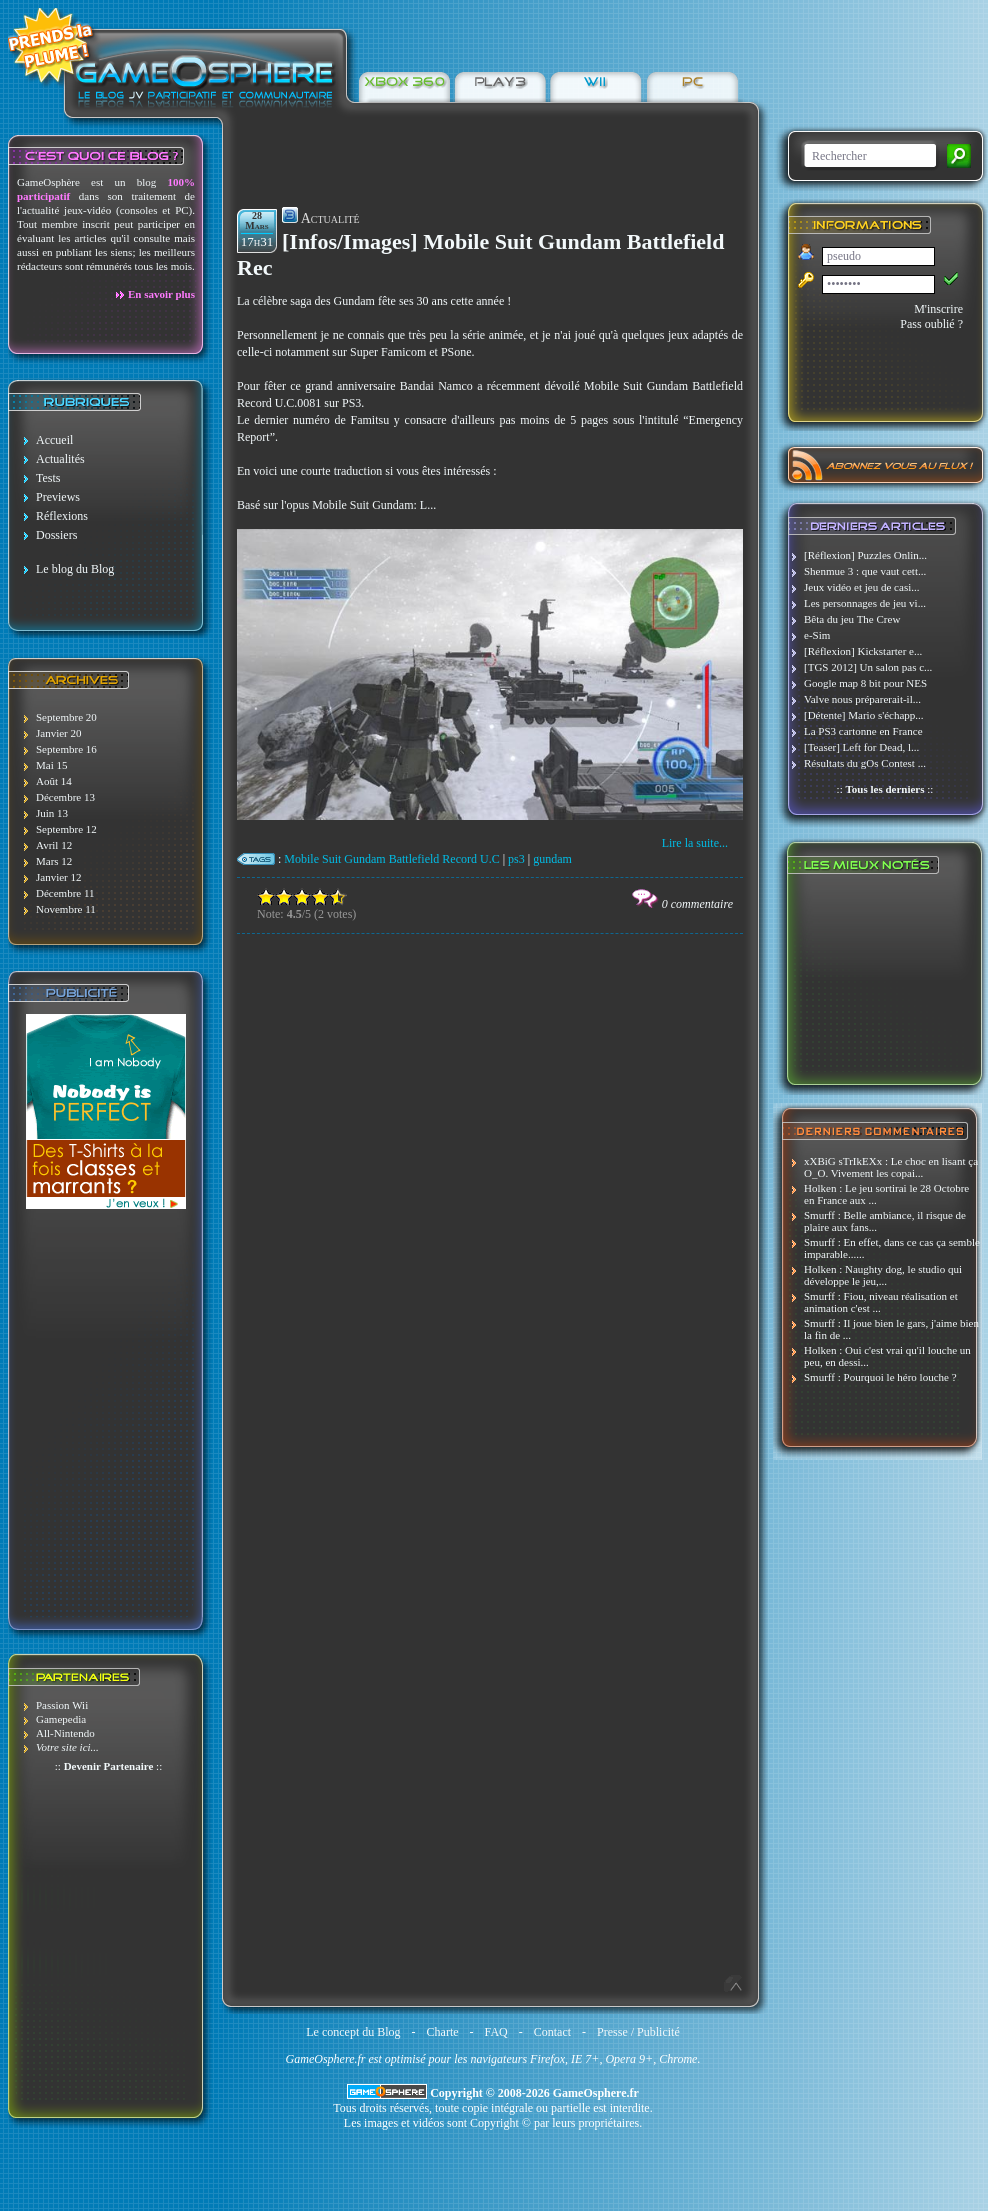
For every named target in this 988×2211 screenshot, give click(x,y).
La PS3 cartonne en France (863, 731)
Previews (58, 497)
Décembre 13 (65, 797)
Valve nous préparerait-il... (862, 699)
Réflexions (62, 516)
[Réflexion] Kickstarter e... (863, 651)
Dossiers (56, 535)
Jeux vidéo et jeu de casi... (861, 587)
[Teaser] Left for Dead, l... (861, 747)
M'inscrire (938, 309)
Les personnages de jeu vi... (865, 603)
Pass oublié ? (931, 324)
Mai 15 (51, 765)
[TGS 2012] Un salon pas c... (868, 667)
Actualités (60, 459)
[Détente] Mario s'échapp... (864, 715)
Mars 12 (54, 861)
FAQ (496, 2032)
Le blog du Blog (75, 569)
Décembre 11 (65, 893)
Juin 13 (52, 813)
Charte (443, 2032)
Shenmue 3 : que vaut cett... (865, 571)
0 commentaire (697, 904)
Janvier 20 (59, 733)
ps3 (516, 859)
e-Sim (817, 635)
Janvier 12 (59, 877)
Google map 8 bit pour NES (865, 683)
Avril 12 (54, 845)
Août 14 (54, 781)
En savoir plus (161, 294)
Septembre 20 (66, 717)
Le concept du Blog (353, 2032)
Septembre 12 (66, 829)
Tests (48, 478)
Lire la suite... (695, 843)
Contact (552, 2032)
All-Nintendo (65, 1733)
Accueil (54, 440)
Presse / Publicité (638, 2032)
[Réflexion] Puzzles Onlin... (865, 555)
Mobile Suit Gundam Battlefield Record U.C (391, 859)
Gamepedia (61, 1719)
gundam (552, 859)
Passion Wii (62, 1705)
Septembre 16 (66, 749)
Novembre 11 (66, 909)
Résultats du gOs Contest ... (865, 763)
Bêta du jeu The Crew (852, 619)
